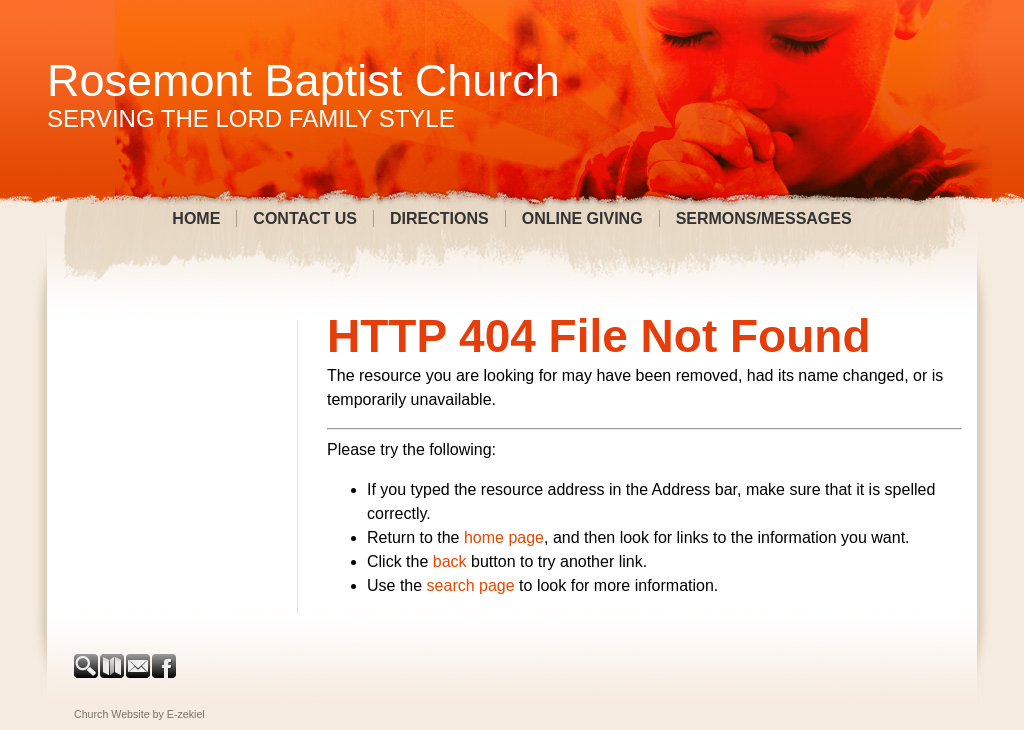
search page (471, 585)
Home (196, 218)
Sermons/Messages (764, 218)
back (450, 561)
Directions (439, 218)
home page (504, 537)
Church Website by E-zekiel (139, 714)
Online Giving (582, 218)
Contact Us (305, 218)
